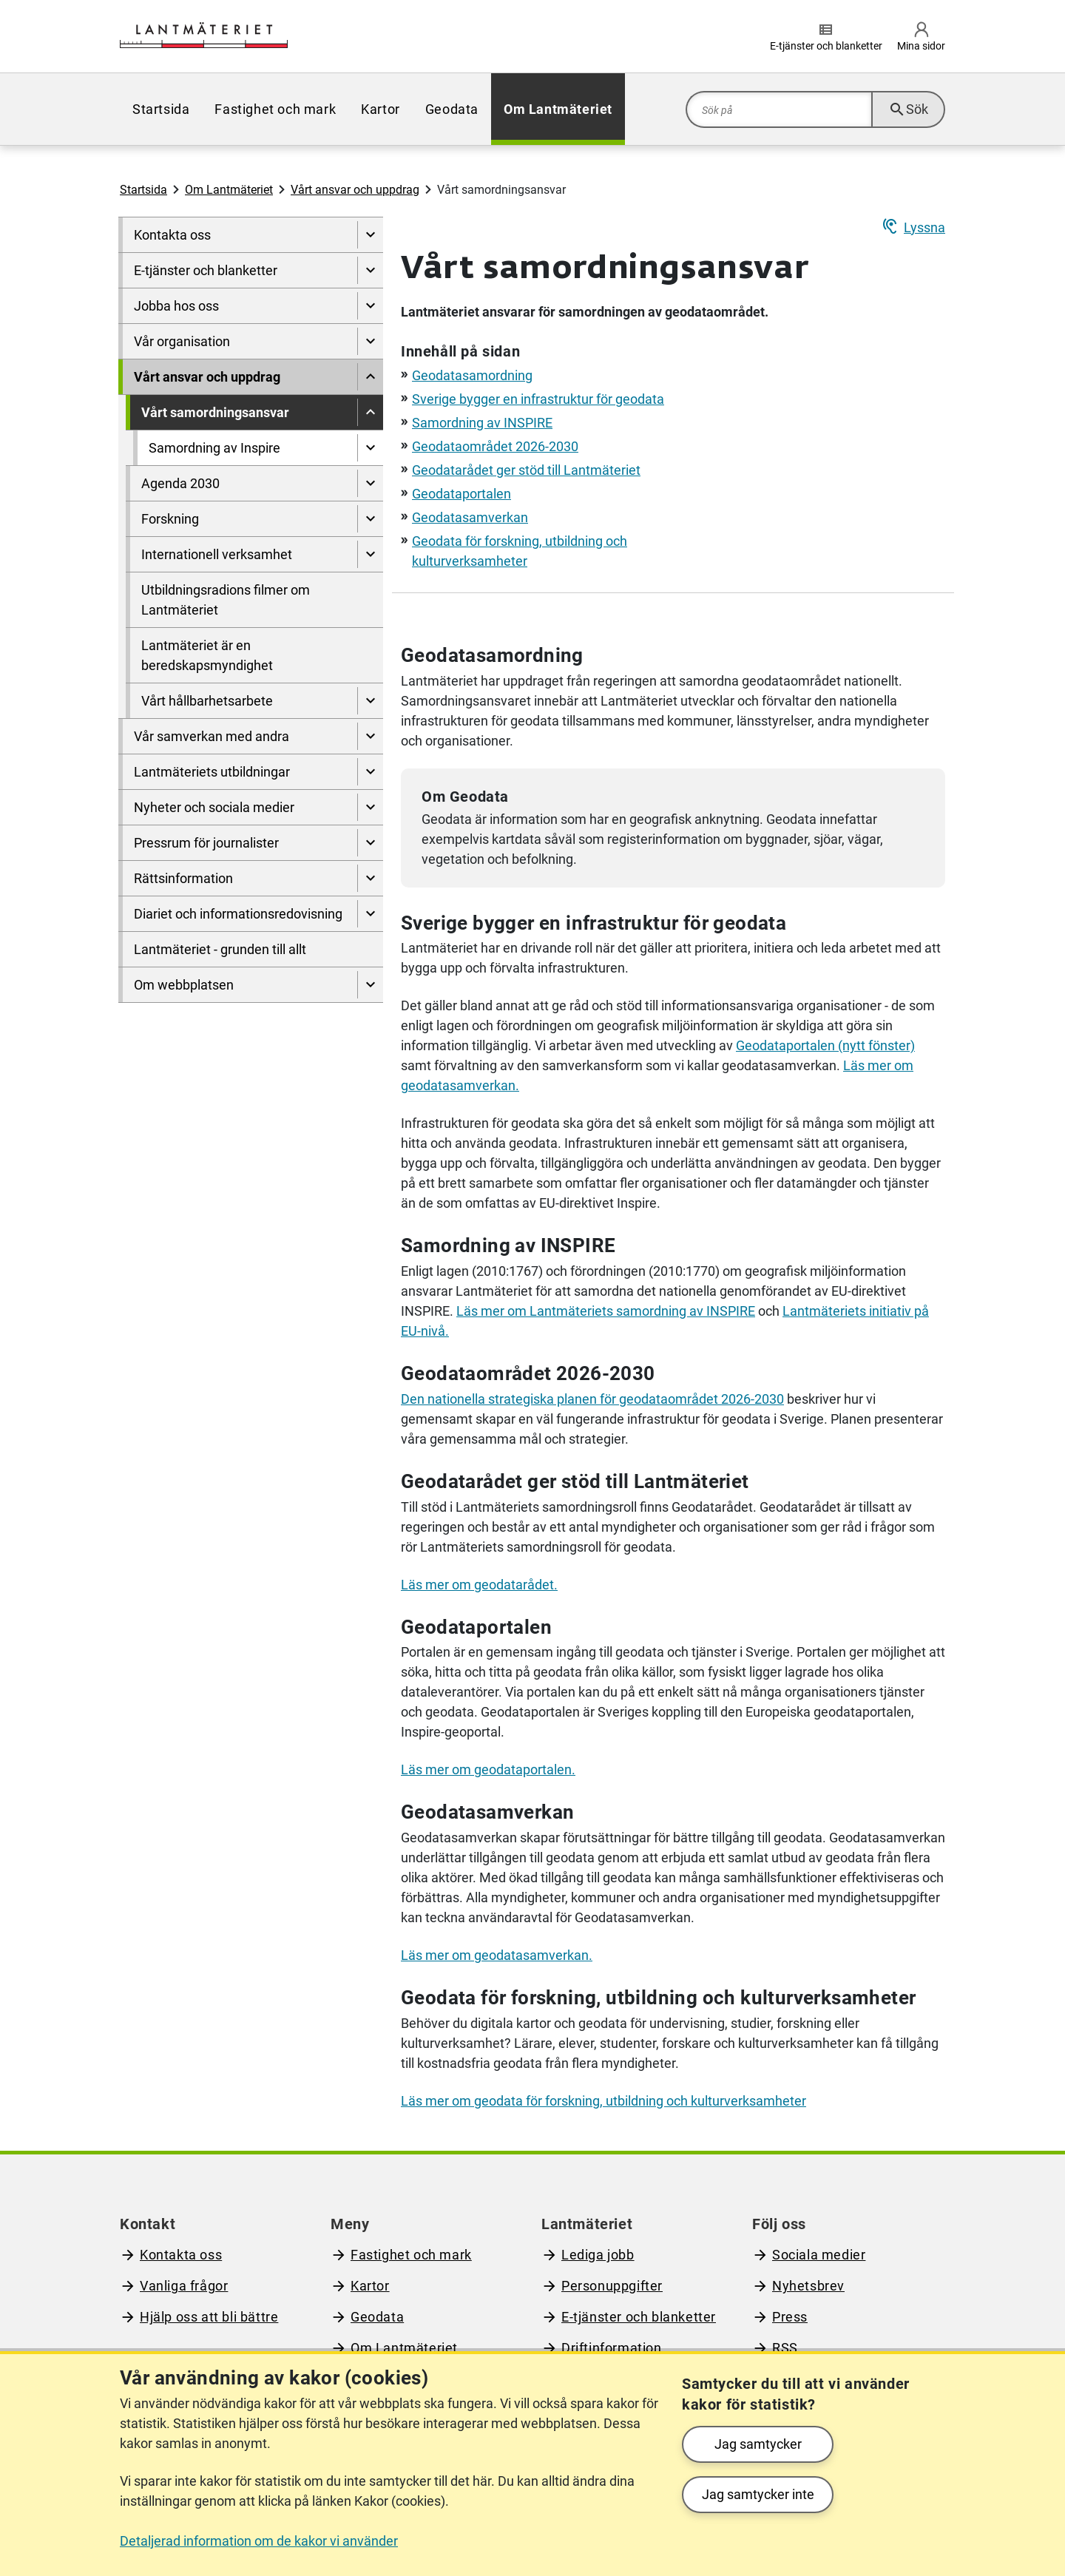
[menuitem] (161, 109)
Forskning (170, 519)
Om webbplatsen (184, 985)
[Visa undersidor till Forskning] (370, 519)
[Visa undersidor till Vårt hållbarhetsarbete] (370, 700)
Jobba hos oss (176, 306)
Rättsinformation (183, 878)
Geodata (452, 109)
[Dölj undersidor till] (370, 377)
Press (790, 2317)
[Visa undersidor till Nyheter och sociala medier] (370, 807)
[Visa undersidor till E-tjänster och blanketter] (370, 270)
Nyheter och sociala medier (214, 807)
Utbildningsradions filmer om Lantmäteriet (225, 600)
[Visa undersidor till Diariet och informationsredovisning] (370, 913)
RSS (785, 2348)
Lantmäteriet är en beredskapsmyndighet (207, 655)
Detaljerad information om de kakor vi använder (259, 2541)
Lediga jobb (598, 2254)
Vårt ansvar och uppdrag (355, 190)
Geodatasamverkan (470, 517)
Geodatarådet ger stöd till (526, 470)
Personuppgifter (612, 2285)
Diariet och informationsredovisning (238, 914)
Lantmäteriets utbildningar (212, 772)
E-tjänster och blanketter (205, 270)
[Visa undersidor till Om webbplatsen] (370, 984)
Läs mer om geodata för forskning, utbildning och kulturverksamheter (603, 2101)
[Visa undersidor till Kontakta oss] (370, 235)
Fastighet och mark (275, 109)
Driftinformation (611, 2348)
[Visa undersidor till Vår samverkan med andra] (370, 736)
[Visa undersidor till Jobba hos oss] (370, 306)
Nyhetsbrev (808, 2285)
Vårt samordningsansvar (215, 412)
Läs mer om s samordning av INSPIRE (605, 1311)
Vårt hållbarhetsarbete (207, 701)
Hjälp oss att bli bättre (209, 2317)
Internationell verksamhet (216, 554)
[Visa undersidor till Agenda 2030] (370, 483)
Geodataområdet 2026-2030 (495, 446)
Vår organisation (182, 341)
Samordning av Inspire (214, 448)
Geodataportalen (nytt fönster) (825, 1045)
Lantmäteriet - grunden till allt (220, 949)
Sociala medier (818, 2254)
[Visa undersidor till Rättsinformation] (370, 878)
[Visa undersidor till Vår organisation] (370, 341)
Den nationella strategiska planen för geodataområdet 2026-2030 (592, 1399)
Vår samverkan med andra (211, 736)
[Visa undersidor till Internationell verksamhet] (370, 554)
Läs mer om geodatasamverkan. (496, 1955)
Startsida (160, 109)
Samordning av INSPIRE (482, 422)
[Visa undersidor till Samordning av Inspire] (370, 448)
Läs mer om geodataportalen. (488, 1769)
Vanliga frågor (184, 2285)
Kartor (380, 109)
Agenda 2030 (180, 483)
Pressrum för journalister (206, 843)
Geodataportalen (461, 493)
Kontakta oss (172, 235)
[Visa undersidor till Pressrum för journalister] (370, 842)
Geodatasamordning (472, 375)
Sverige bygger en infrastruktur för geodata (538, 399)
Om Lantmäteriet (558, 109)
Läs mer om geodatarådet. (479, 1584)
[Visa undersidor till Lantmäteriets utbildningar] (370, 771)
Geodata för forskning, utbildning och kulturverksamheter (658, 1998)
